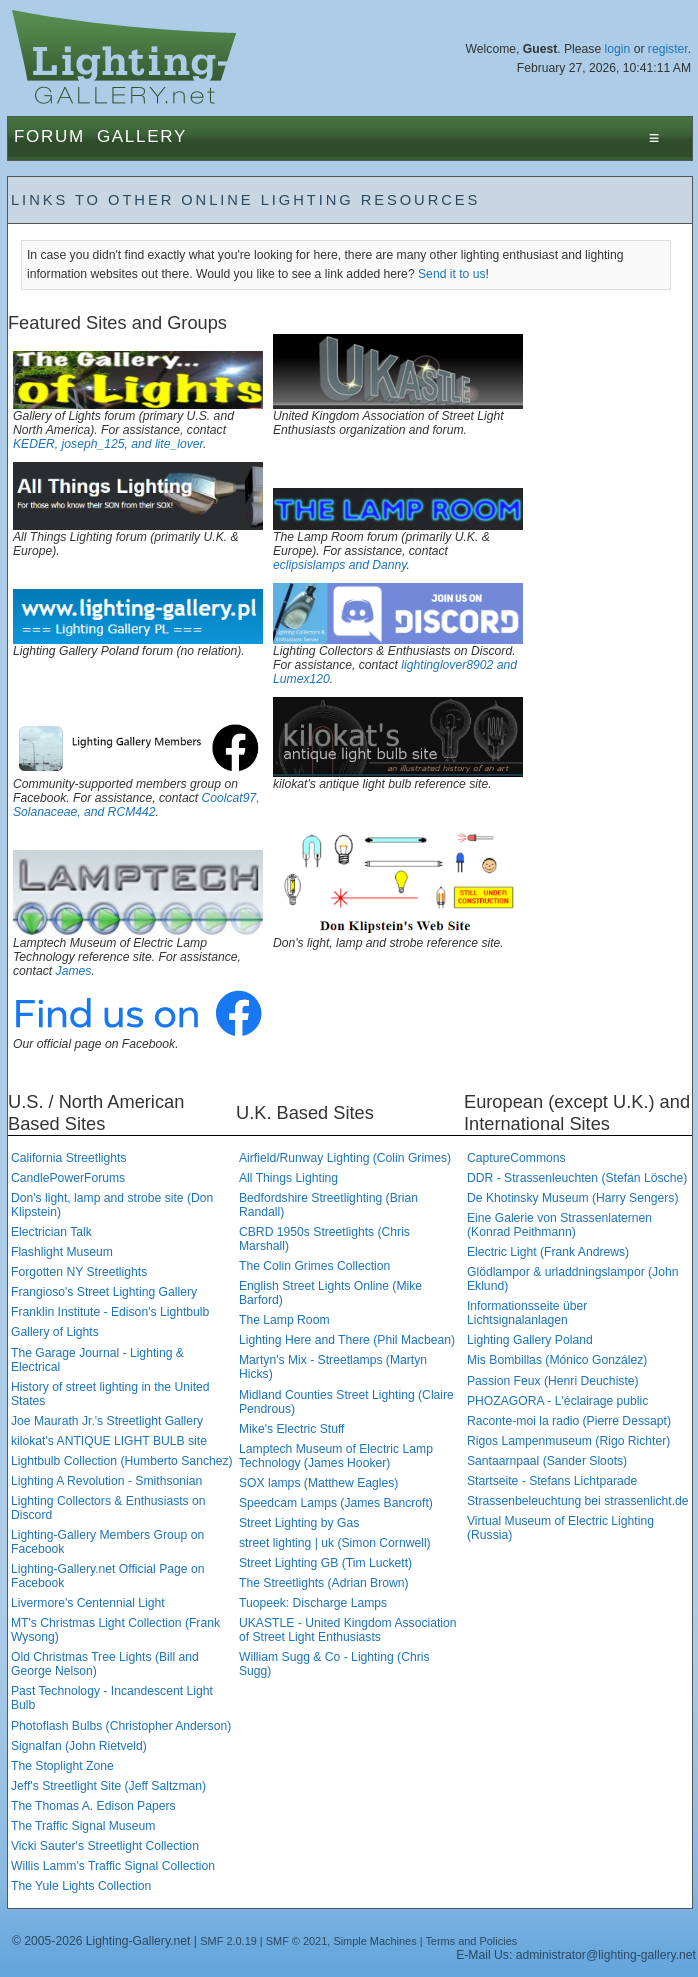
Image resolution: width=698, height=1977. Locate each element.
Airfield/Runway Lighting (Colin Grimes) (345, 1158)
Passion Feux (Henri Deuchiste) (553, 1381)
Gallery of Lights (55, 1332)
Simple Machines (374, 1941)
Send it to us (452, 274)
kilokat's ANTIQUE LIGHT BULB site (109, 1441)
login (618, 49)
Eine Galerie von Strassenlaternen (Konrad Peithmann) (559, 1225)
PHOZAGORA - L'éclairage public (557, 1401)
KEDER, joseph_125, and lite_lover (108, 444)
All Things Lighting (288, 1178)
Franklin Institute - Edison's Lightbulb (110, 1312)
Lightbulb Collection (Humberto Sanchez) (122, 1461)
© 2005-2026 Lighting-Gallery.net (101, 1941)
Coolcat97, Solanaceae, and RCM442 (136, 805)
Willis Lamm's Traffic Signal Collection (113, 1866)
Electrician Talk (51, 1232)
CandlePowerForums (68, 1178)
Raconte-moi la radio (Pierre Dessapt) (569, 1421)
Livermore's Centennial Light (88, 1603)
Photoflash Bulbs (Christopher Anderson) (121, 1726)
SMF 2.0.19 (228, 1941)
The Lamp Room (284, 1320)
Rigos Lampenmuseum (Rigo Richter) (568, 1441)
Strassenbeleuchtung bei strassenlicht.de (578, 1501)
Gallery (142, 136)
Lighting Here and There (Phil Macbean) (347, 1340)
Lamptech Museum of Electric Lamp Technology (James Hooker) (336, 1456)
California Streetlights (69, 1158)
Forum (49, 136)
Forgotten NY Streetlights (79, 1272)
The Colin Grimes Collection (314, 1266)
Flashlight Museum (62, 1252)
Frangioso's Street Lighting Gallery (104, 1292)
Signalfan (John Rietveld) (79, 1746)
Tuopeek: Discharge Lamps (313, 1603)
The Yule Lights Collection (81, 1886)
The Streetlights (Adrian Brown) (324, 1583)
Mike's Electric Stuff (291, 1429)
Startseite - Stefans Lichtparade (552, 1481)
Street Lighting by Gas (299, 1523)
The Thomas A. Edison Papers (93, 1806)
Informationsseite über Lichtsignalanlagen (527, 1313)
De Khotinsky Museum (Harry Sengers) (572, 1198)
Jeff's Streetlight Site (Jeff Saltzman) (108, 1786)
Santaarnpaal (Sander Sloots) (547, 1461)
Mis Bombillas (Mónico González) (557, 1360)
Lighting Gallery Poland (530, 1340)
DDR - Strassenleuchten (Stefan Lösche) (577, 1178)
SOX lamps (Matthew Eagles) (318, 1483)
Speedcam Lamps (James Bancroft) (336, 1503)
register (668, 49)
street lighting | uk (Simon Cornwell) (335, 1543)
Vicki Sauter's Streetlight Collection (105, 1846)
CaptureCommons (516, 1158)
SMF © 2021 (297, 1941)
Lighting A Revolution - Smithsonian (106, 1481)
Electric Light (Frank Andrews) (548, 1252)
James (74, 971)
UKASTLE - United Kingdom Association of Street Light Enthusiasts (348, 1630)
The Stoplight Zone (62, 1766)
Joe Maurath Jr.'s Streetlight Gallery (107, 1421)
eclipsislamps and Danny (340, 565)
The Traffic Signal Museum (83, 1826)
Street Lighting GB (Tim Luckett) (325, 1563)
